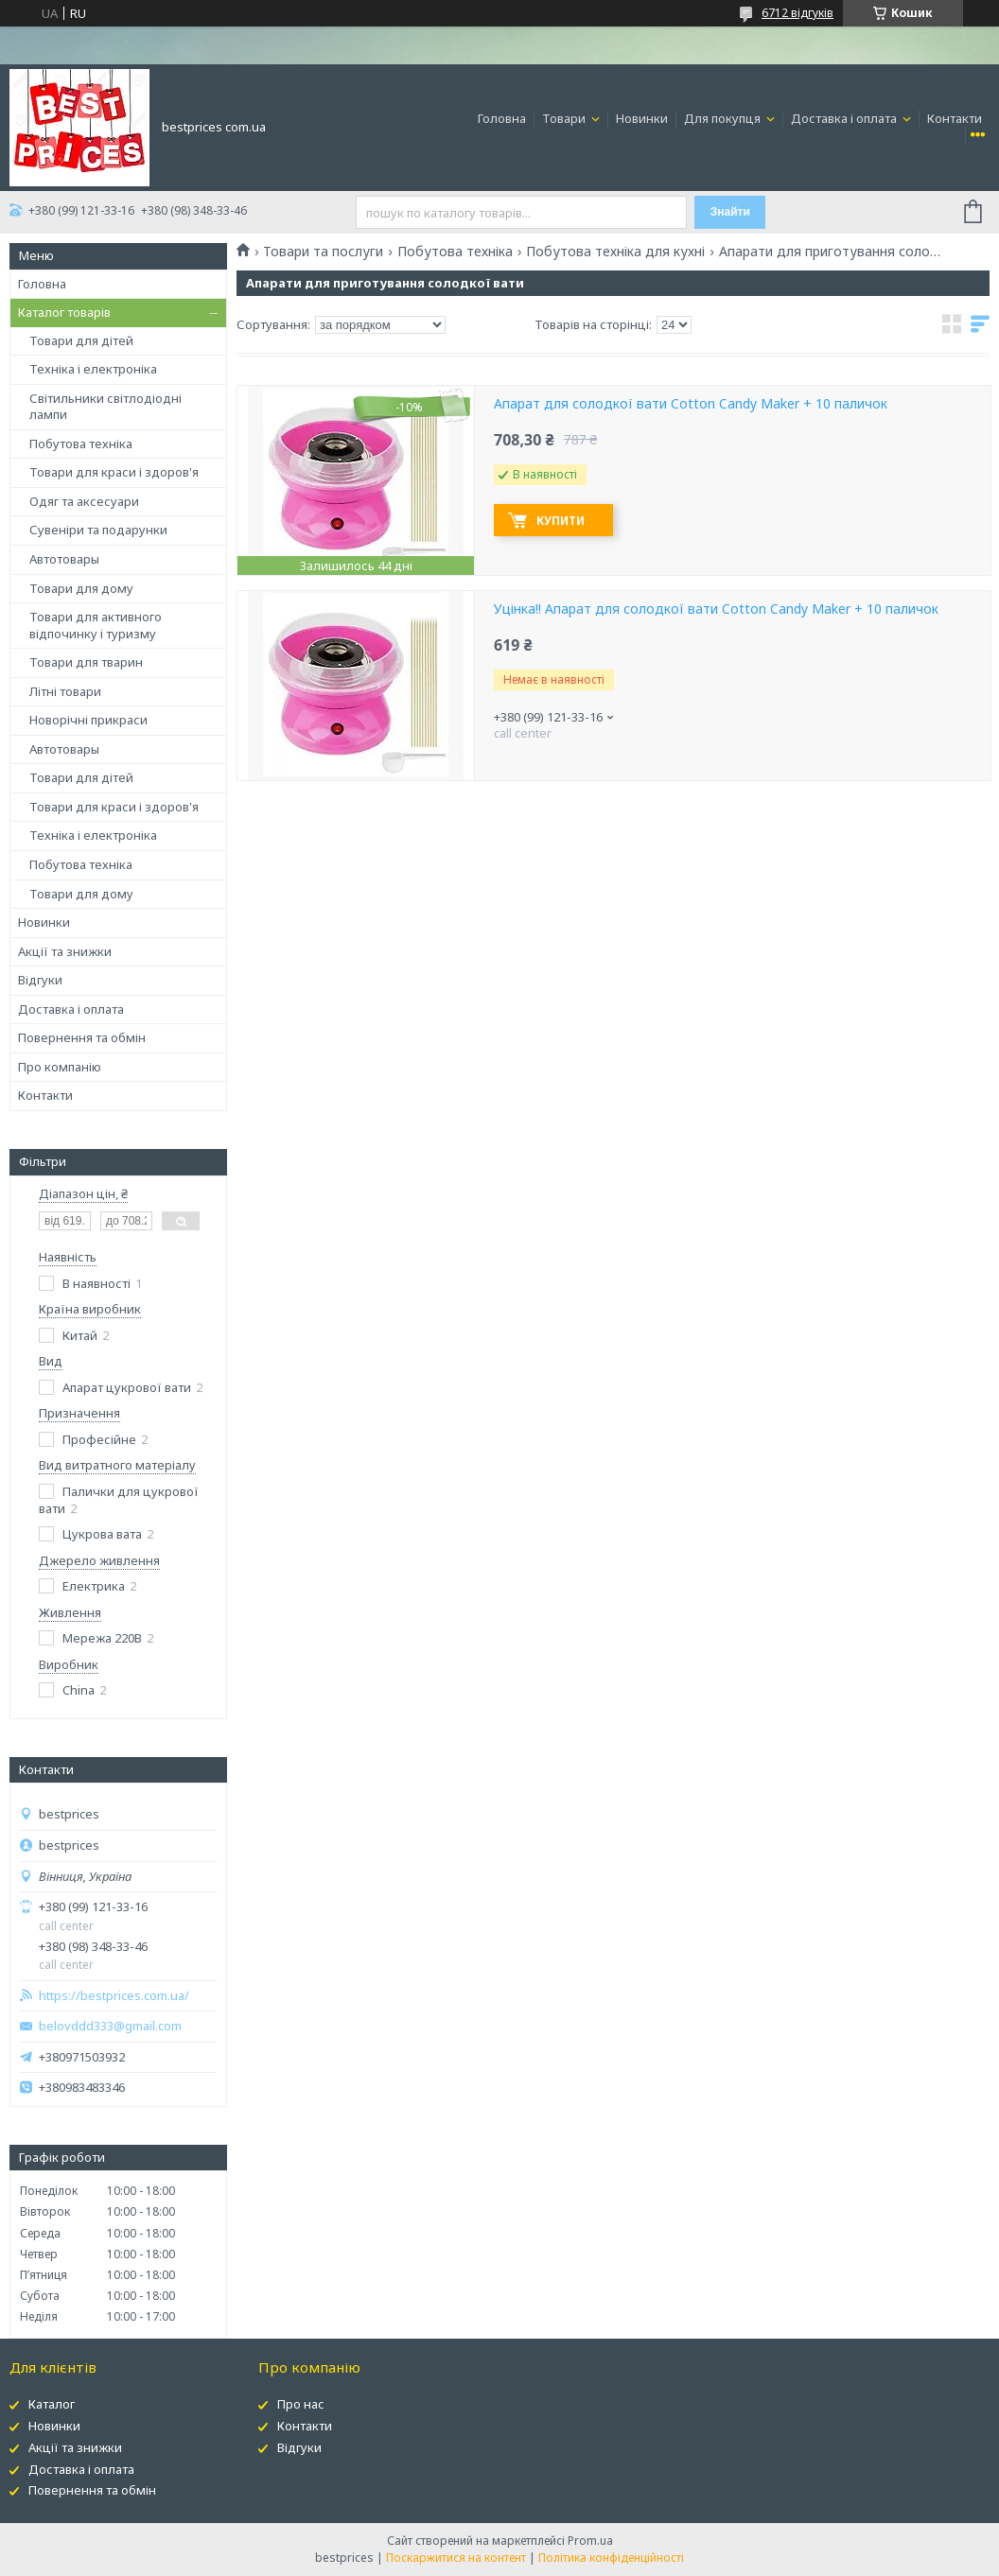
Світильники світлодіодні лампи (105, 407)
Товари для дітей (81, 340)
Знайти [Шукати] (730, 211)
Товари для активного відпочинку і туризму (95, 625)
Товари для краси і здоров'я (114, 471)
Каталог (51, 2403)
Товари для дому (81, 588)
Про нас (300, 2403)
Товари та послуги (323, 251)
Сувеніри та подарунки (98, 529)
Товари (565, 118)
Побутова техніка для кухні (615, 251)
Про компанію (59, 1066)
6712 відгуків (797, 13)
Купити (560, 521)
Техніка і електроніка (93, 368)
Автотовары (64, 558)
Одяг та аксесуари (84, 501)
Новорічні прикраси (88, 719)
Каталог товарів (64, 312)
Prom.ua (590, 2540)
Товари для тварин (86, 661)
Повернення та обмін (82, 1037)
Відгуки (40, 979)
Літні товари (65, 691)
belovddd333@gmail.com (110, 2026)
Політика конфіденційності (611, 2558)
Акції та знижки (65, 951)
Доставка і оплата (845, 118)
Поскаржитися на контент (456, 2558)
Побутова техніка (80, 443)
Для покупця (723, 118)
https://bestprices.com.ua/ (114, 1996)
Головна (502, 118)
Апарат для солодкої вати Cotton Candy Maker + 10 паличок (690, 403)
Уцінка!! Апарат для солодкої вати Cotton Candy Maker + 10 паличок (716, 609)
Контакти (954, 118)
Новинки (642, 118)
